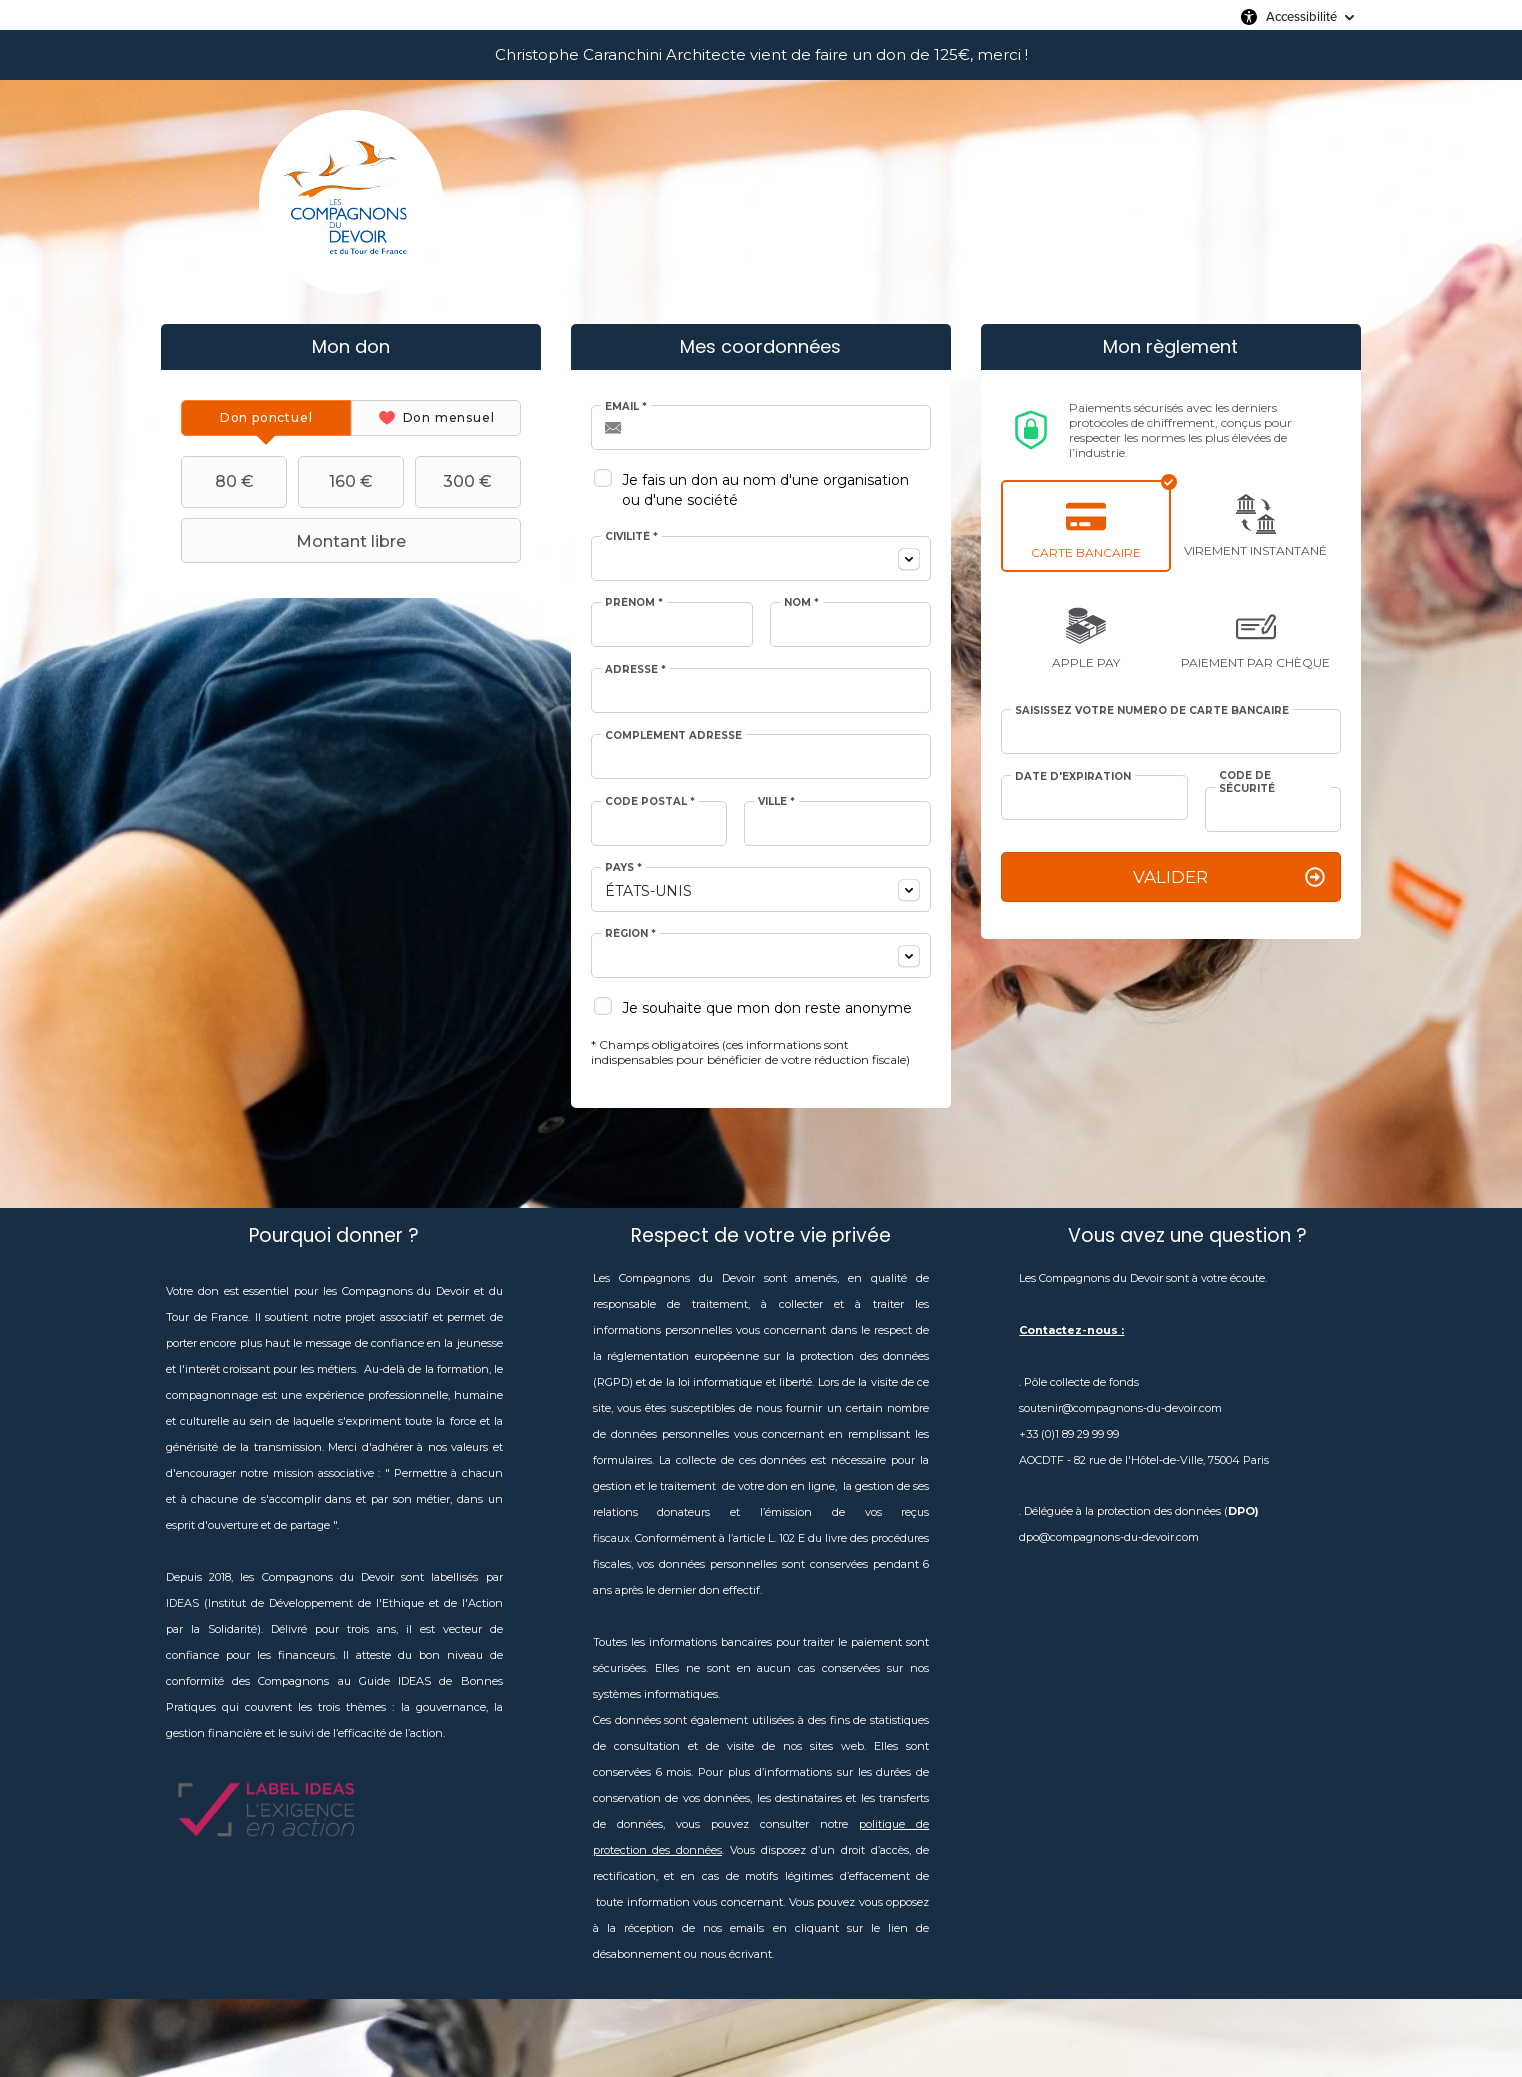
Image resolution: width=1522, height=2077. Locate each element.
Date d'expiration (1073, 777)
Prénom (634, 603)
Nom (801, 603)
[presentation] (266, 418)
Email (626, 407)
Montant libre (296, 541)
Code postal (650, 802)
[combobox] (761, 558)
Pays (623, 868)
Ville (776, 802)
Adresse (635, 670)
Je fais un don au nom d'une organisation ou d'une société (765, 490)
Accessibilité (1301, 16)
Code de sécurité (1247, 782)
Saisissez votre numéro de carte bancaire (1152, 711)
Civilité (631, 537)
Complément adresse (673, 736)
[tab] (266, 418)
